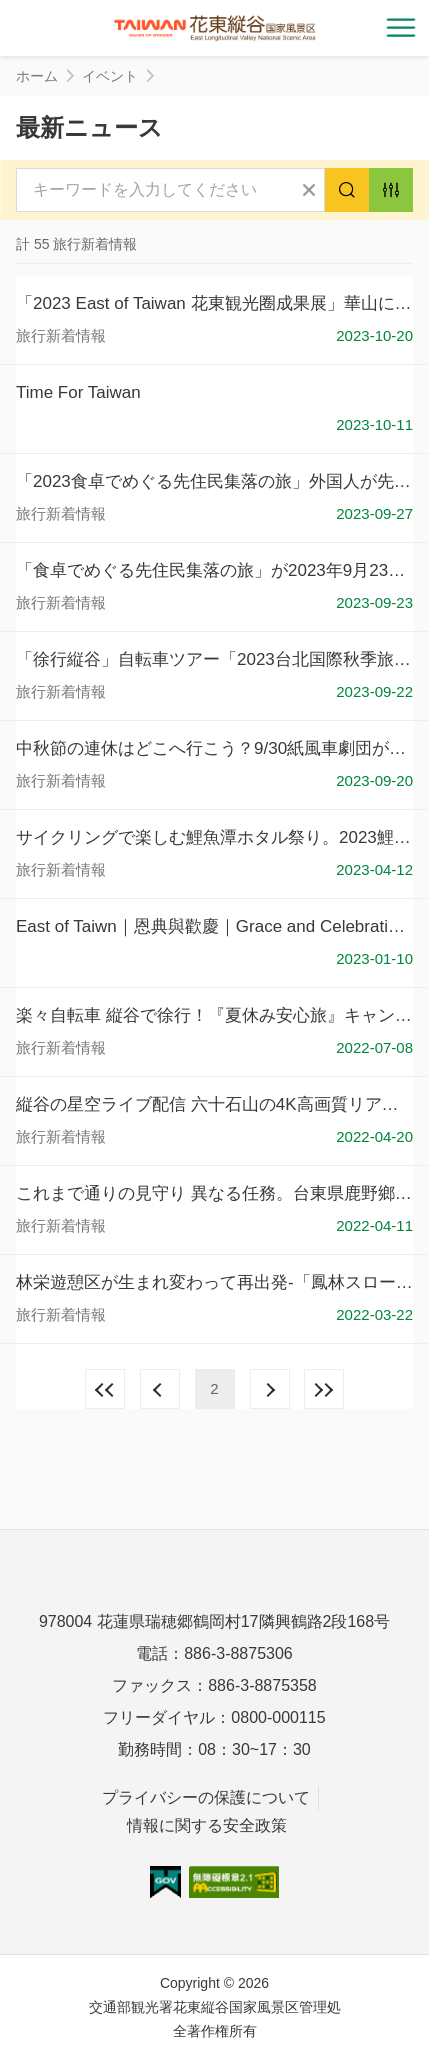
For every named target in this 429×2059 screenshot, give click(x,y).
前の (160, 1389)
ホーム (37, 76)
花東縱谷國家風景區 (215, 28)
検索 (347, 190)
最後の (324, 1389)
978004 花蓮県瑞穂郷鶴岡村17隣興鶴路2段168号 (214, 1621)
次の (270, 1389)
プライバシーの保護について (206, 1797)
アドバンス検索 (391, 190)
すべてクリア (309, 190)
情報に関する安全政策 (207, 1825)
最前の (105, 1389)
